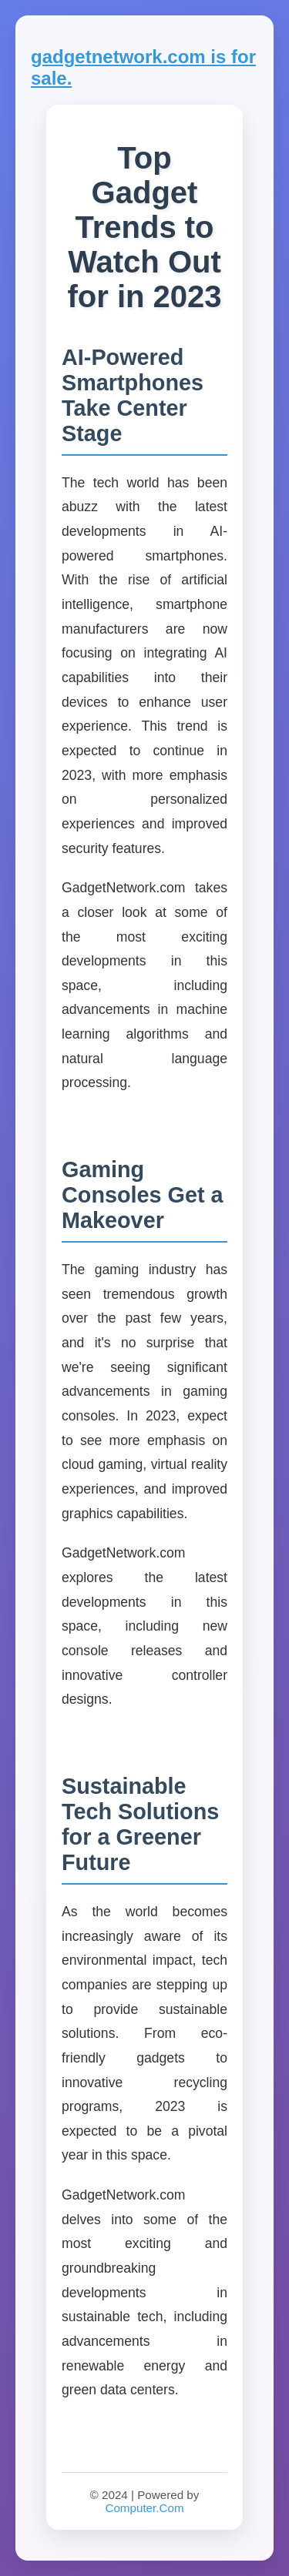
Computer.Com (144, 2507)
